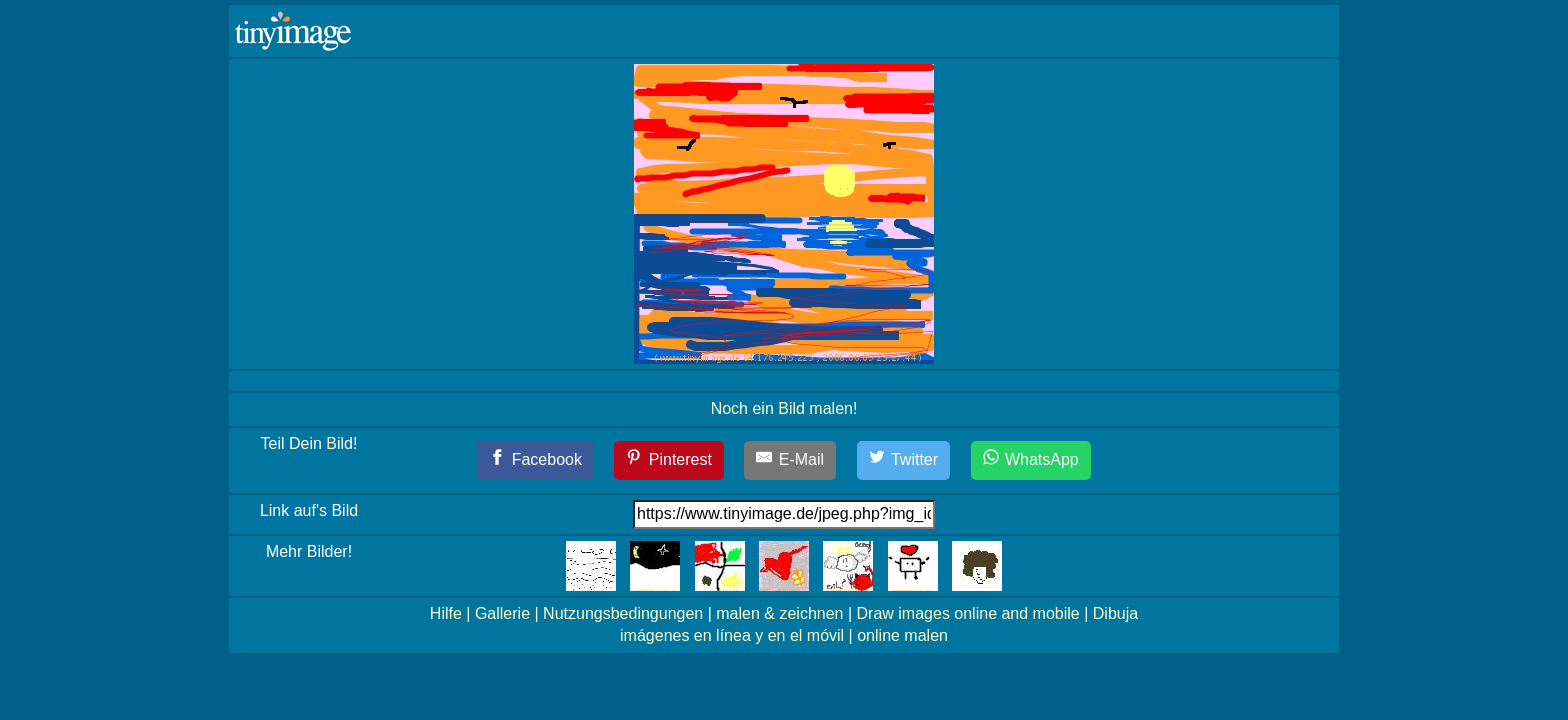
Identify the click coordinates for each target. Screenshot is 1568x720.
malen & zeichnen (779, 613)
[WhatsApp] (1031, 460)
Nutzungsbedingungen (623, 613)
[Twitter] (904, 460)
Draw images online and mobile (968, 613)
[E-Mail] (790, 460)
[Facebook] (535, 460)
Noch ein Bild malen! (784, 408)
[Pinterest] (669, 460)
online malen (902, 635)
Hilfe (446, 613)
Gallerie (502, 613)
